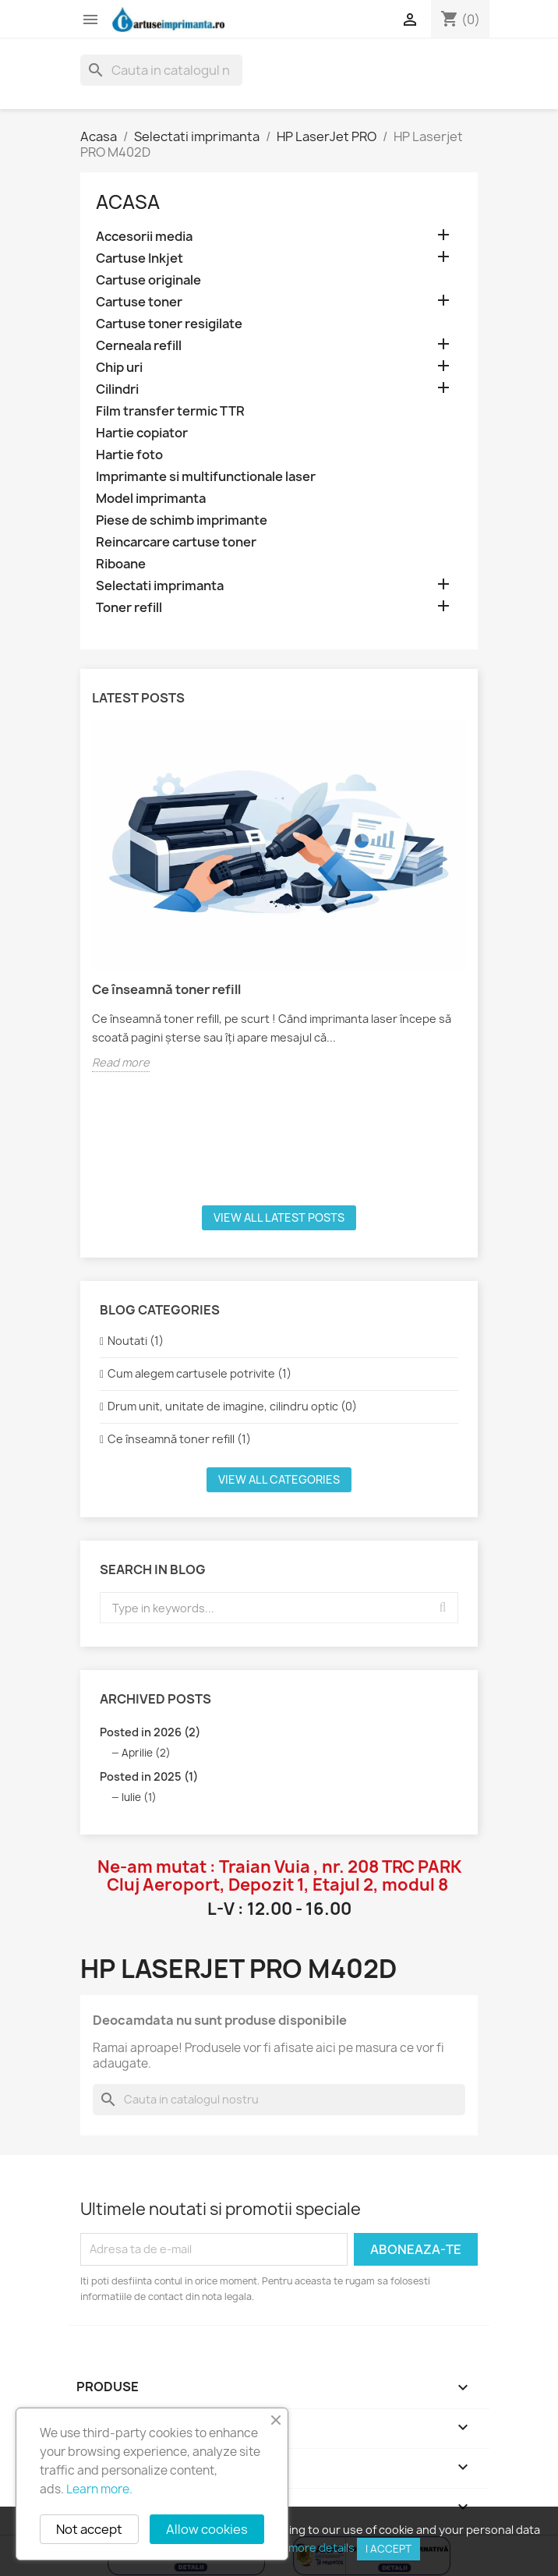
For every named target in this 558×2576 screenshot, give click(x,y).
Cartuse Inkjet (139, 258)
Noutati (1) (136, 1340)
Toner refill (129, 608)
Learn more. (99, 2489)
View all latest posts (279, 1217)
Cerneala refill (139, 346)
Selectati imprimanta (160, 586)
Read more (121, 1062)
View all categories (279, 1479)
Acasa (128, 202)
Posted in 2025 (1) (149, 1776)
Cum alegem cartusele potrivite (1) (199, 1373)
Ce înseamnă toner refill (166, 989)
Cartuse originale (148, 280)
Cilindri (117, 389)
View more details (308, 2547)
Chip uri (119, 367)
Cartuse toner (139, 302)
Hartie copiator (142, 433)
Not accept (89, 2529)
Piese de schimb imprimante (181, 520)
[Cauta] (161, 70)
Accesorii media (144, 236)
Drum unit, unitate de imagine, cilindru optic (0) (232, 1406)
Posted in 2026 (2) (150, 1732)
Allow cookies (207, 2529)
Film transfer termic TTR (170, 411)
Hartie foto (129, 455)
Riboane (121, 564)
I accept (388, 2549)
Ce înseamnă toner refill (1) (179, 1438)
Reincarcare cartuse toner (176, 542)
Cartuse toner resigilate (169, 324)
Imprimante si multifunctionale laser (206, 477)
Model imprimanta (151, 498)
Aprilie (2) (146, 1753)
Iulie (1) (139, 1797)
